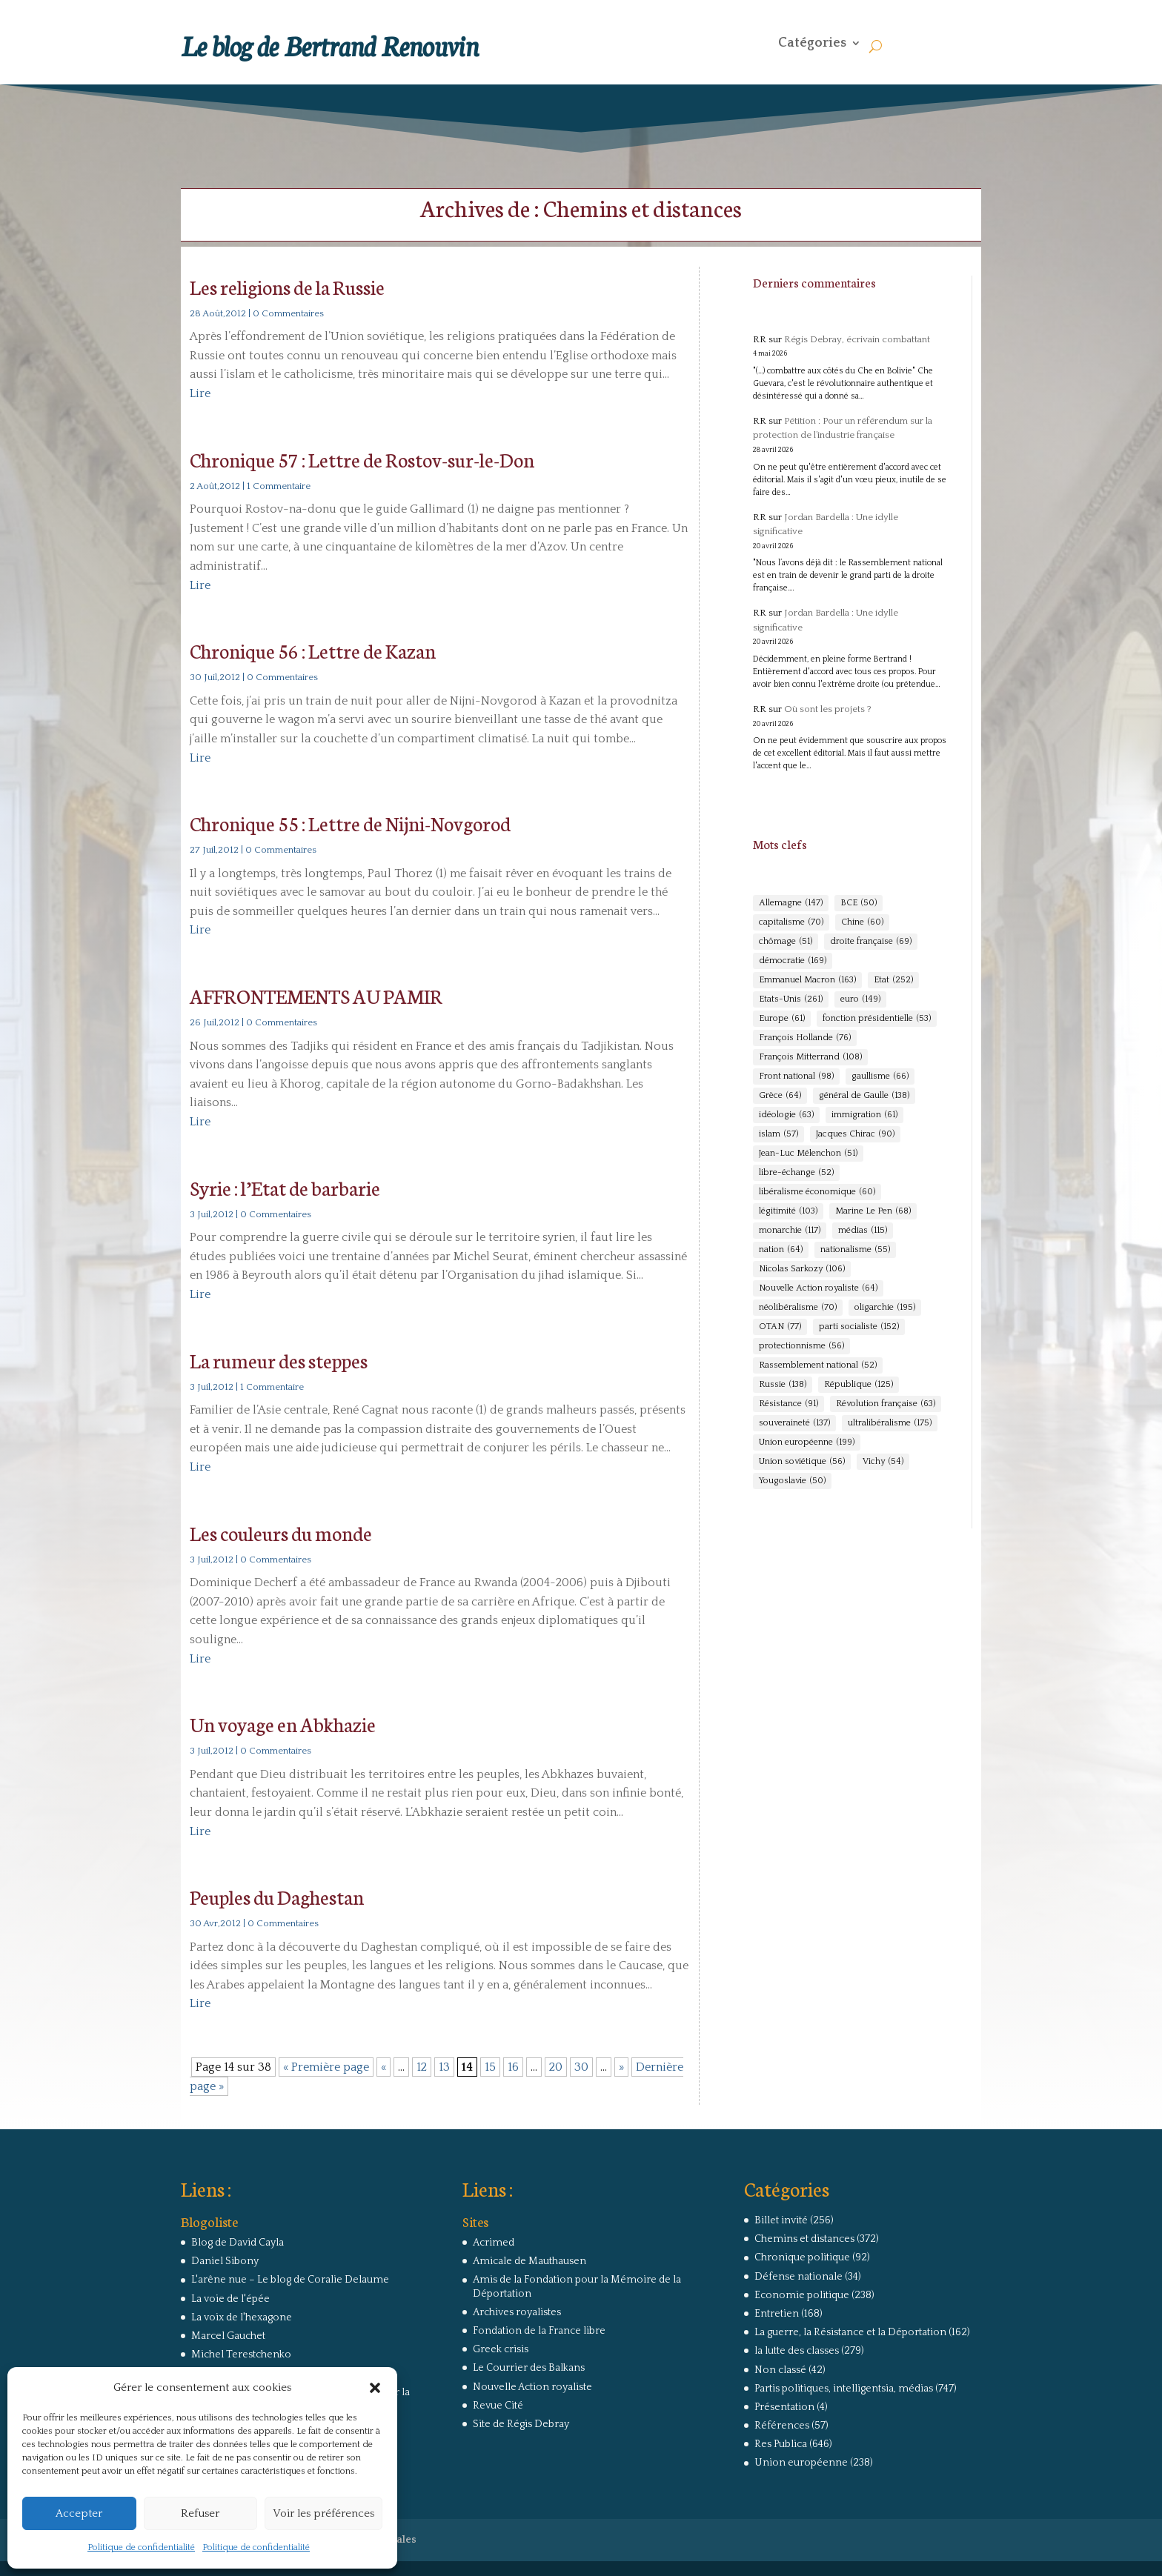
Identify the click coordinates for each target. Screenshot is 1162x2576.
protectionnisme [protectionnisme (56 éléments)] (801, 1346)
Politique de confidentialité (141, 2547)
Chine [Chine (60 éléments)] (862, 922)
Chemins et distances (804, 2239)
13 (444, 2067)
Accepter (79, 2513)
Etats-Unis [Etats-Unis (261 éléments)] (791, 999)
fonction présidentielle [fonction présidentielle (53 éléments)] (877, 1018)
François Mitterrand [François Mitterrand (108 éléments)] (810, 1057)
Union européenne (801, 2463)
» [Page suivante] (621, 2067)
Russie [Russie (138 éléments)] (782, 1384)
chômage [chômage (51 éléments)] (785, 941)
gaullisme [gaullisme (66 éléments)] (880, 1076)
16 (513, 2067)
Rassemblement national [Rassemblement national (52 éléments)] (818, 1365)
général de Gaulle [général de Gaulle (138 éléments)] (864, 1095)
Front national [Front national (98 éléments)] (796, 1076)
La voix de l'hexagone (241, 2317)
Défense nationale (798, 2277)
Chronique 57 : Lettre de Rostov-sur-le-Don (362, 459)
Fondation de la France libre (539, 2331)
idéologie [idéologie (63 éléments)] (786, 1115)
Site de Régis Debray (521, 2424)
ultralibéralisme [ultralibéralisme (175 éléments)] (890, 1423)
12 (421, 2067)
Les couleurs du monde (281, 1532)
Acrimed (493, 2243)
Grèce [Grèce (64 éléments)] (780, 1095)
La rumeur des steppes (279, 1360)
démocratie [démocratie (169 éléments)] (792, 961)
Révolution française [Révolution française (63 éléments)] (885, 1404)
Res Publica (780, 2444)
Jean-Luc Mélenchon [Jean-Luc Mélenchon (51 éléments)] (808, 1153)
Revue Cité (498, 2406)
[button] (375, 2387)
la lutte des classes (796, 2351)
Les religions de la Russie (287, 286)
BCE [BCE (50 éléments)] (858, 903)
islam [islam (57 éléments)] (778, 1134)
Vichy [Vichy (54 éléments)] (883, 1461)
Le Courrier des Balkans (529, 2368)
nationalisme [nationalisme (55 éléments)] (855, 1250)
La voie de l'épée (230, 2299)
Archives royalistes (517, 2312)
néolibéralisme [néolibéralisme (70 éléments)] (798, 1307)
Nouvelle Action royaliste (532, 2387)
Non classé (780, 2370)
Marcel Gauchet (228, 2336)
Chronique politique (802, 2257)
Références (781, 2426)
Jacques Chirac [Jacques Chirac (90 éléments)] (855, 1134)
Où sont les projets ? (828, 709)
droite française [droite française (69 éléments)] (871, 941)
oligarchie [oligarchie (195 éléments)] (884, 1307)
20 (555, 2067)
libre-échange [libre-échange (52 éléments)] (796, 1172)
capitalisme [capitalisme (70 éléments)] (791, 922)
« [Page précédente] (383, 2067)
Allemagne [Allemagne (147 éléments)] (791, 903)
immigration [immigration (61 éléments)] (864, 1115)
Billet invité (781, 2220)
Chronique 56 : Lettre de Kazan (313, 650)
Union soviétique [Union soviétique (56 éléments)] (802, 1461)
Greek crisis (500, 2349)
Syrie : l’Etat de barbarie (285, 1187)
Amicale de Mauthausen (529, 2261)
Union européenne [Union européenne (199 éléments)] (806, 1442)
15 (490, 2067)
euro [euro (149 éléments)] (860, 999)
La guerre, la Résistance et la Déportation (850, 2332)
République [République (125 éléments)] (858, 1384)
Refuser (200, 2513)
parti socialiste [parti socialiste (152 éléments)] (859, 1327)
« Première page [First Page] (326, 2067)
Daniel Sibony (225, 2261)
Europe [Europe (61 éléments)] (782, 1018)
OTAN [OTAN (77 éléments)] (780, 1327)
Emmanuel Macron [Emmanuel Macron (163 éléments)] (807, 980)
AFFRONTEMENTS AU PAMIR (316, 995)
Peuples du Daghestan (277, 1896)
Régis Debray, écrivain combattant (857, 339)
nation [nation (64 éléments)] (781, 1250)
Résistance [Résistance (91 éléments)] (788, 1404)
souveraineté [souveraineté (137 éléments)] (794, 1423)
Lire (200, 393)
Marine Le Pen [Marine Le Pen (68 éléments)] (873, 1211)
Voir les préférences (323, 2513)
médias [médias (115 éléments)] (862, 1230)
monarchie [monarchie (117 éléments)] (789, 1230)
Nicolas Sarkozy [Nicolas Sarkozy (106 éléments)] (802, 1269)
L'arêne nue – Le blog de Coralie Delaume (290, 2280)
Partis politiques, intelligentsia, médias (843, 2388)
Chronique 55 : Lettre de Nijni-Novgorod (350, 822)
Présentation (784, 2407)
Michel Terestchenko (241, 2354)
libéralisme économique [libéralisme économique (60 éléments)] (817, 1192)
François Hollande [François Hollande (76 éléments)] (805, 1038)
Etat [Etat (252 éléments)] (893, 980)
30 (581, 2067)
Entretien (776, 2314)
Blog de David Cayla (237, 2243)
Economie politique (801, 2295)
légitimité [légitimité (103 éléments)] (788, 1211)
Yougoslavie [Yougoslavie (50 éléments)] (792, 1481)
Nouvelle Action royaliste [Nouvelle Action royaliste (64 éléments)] (818, 1288)
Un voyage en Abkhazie (283, 1723)
